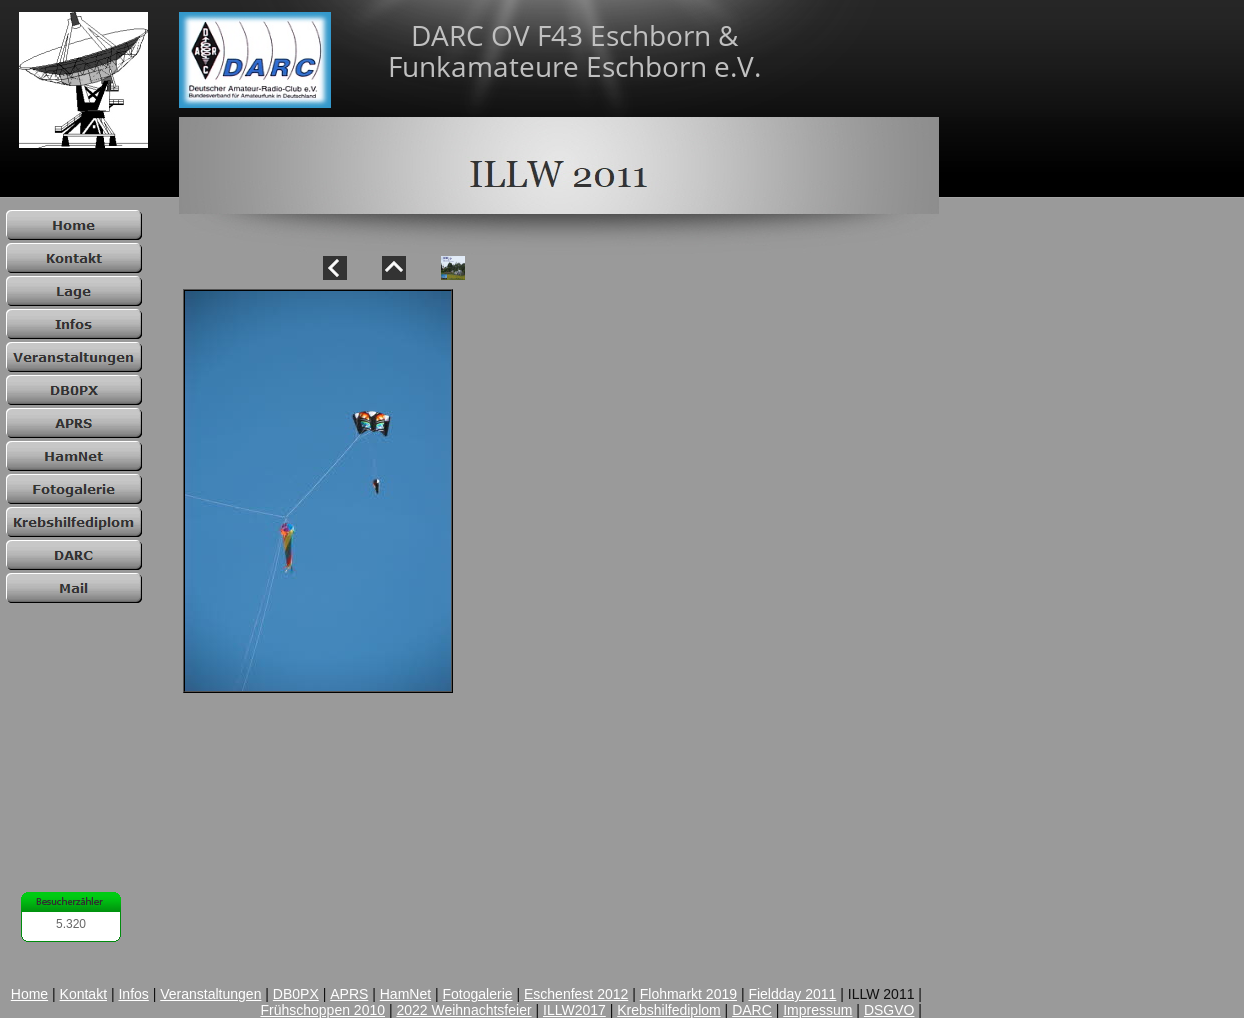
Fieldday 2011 (792, 994)
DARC (752, 1010)
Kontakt (83, 994)
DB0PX (296, 994)
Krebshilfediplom (669, 1010)
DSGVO (889, 1010)
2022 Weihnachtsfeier (463, 1010)
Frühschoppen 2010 (322, 1010)
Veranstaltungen (210, 994)
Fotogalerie (478, 994)
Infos (133, 994)
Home (29, 994)
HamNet (405, 994)
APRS (349, 994)
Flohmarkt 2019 (688, 994)
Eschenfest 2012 (576, 994)
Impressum (817, 1010)
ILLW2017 (574, 1010)
